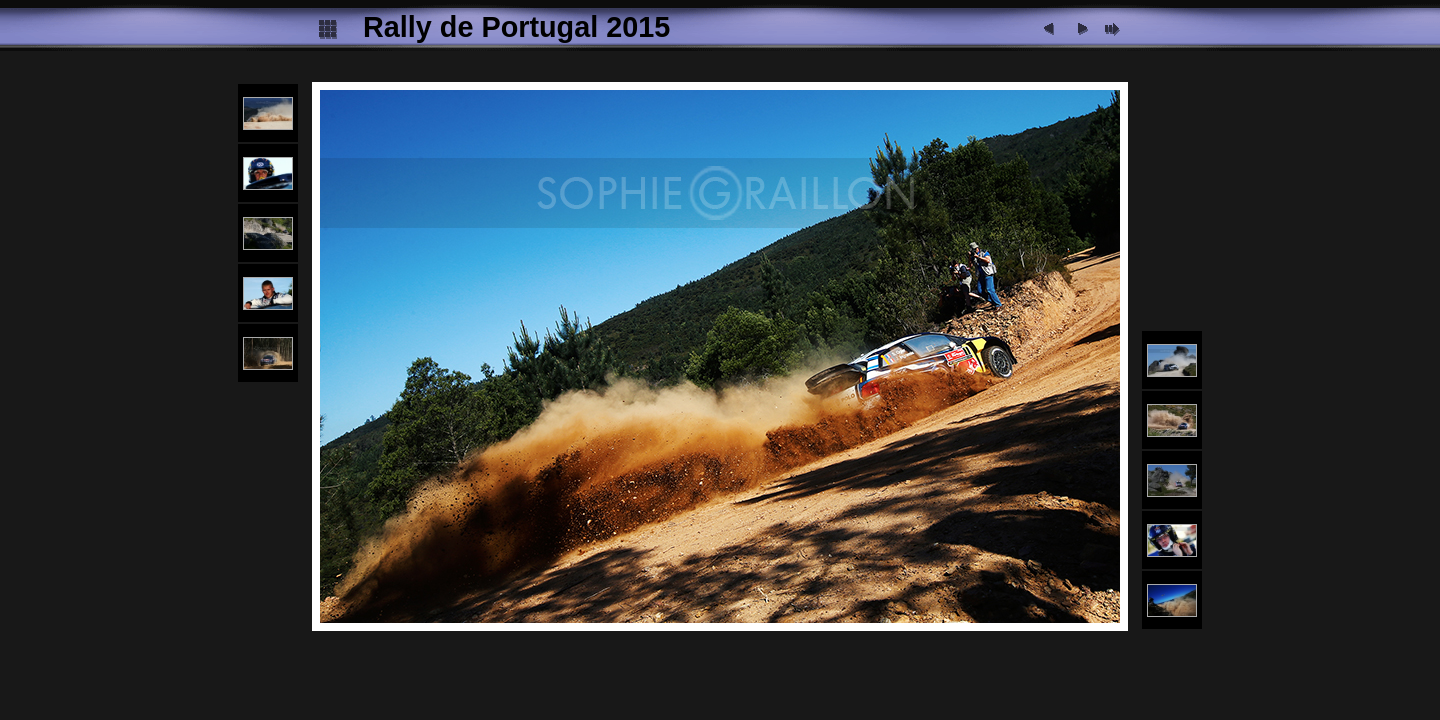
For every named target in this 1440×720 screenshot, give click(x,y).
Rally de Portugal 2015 (516, 27)
